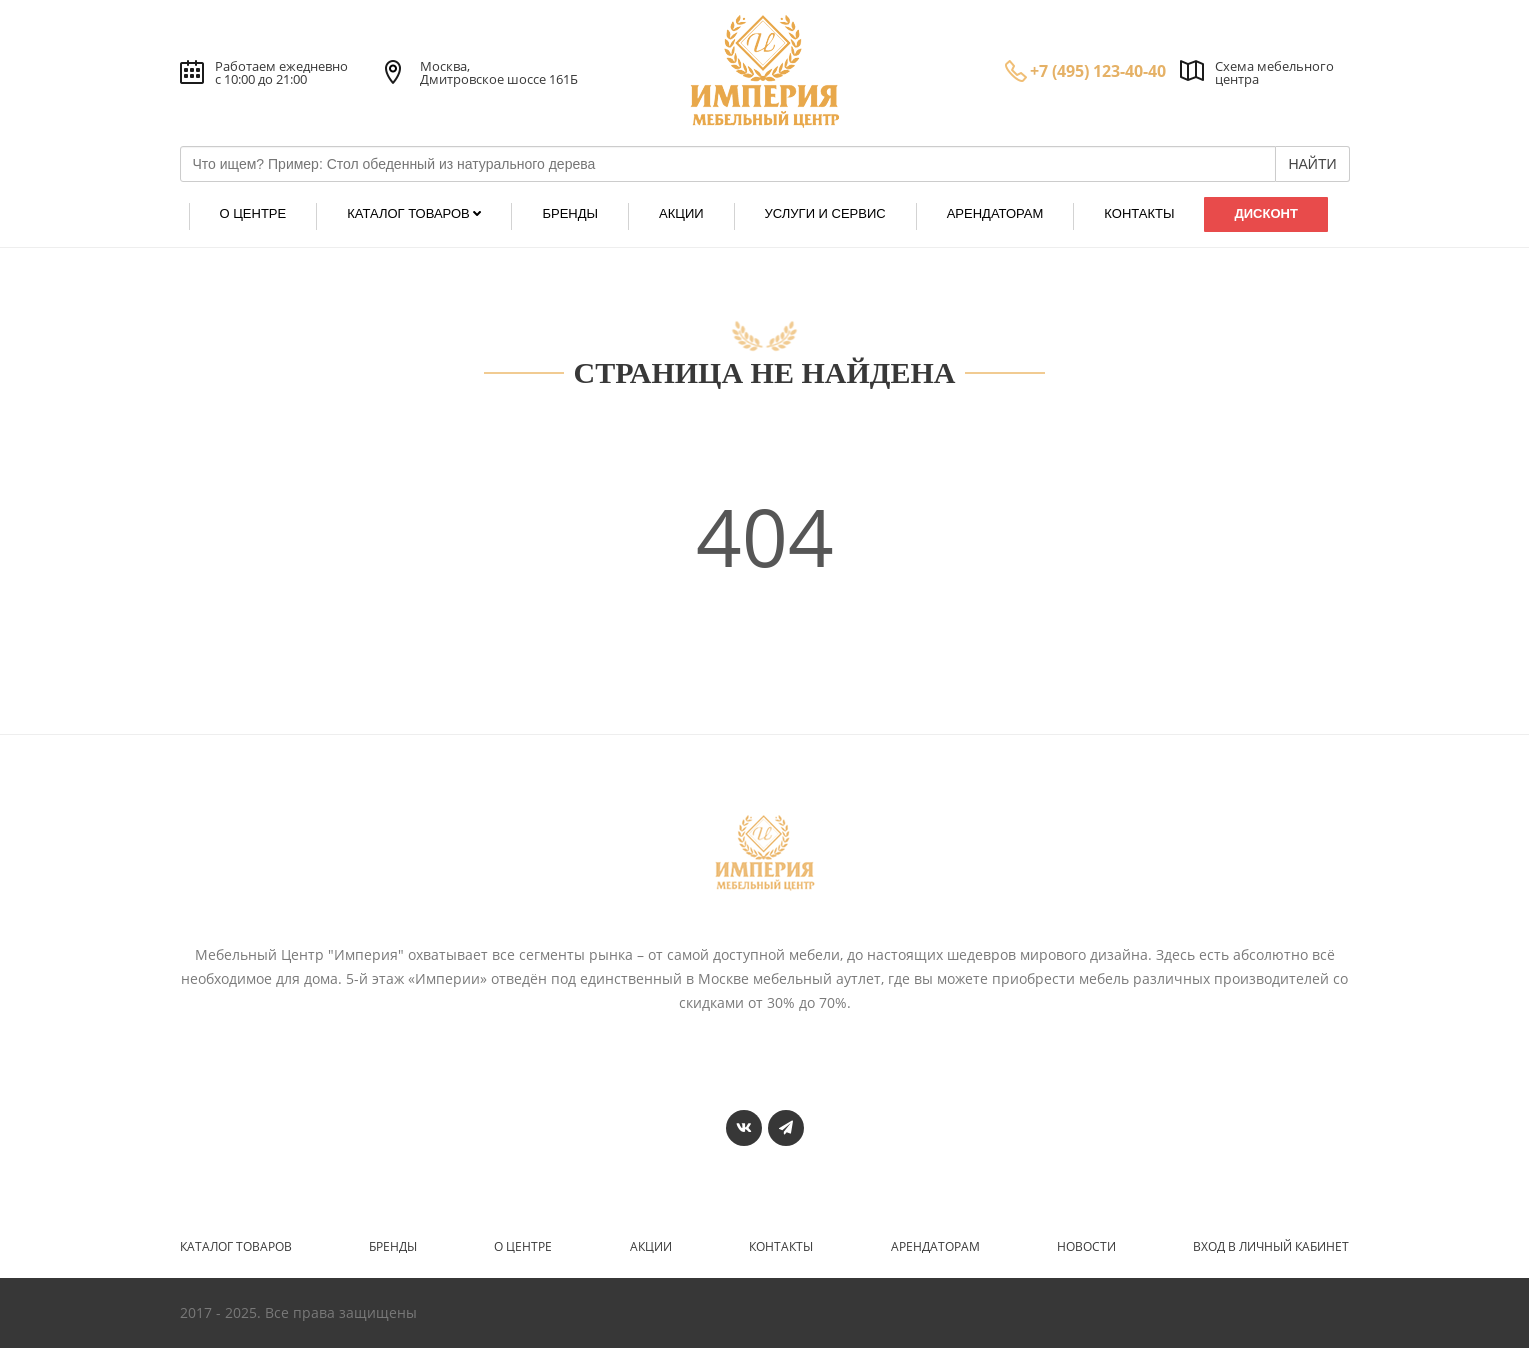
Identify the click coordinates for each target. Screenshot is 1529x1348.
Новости (1086, 1247)
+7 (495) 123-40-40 (1098, 71)
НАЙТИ (1312, 164)
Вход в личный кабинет (1271, 1247)
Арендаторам (935, 1247)
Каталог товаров (236, 1247)
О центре (523, 1247)
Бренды (393, 1247)
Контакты (781, 1247)
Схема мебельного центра (1274, 72)
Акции (651, 1247)
